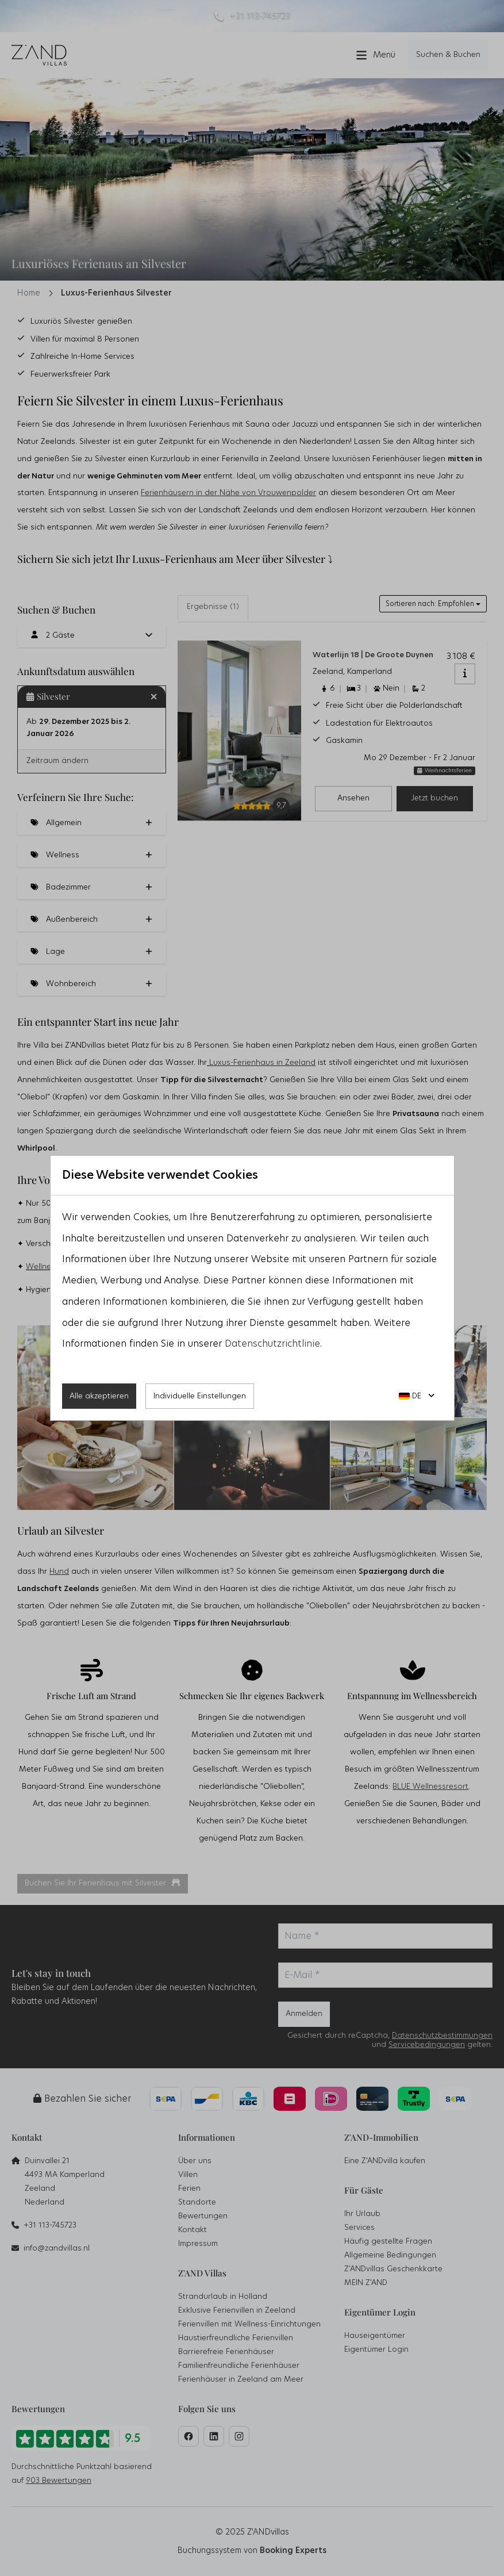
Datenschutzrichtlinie (272, 1343)
